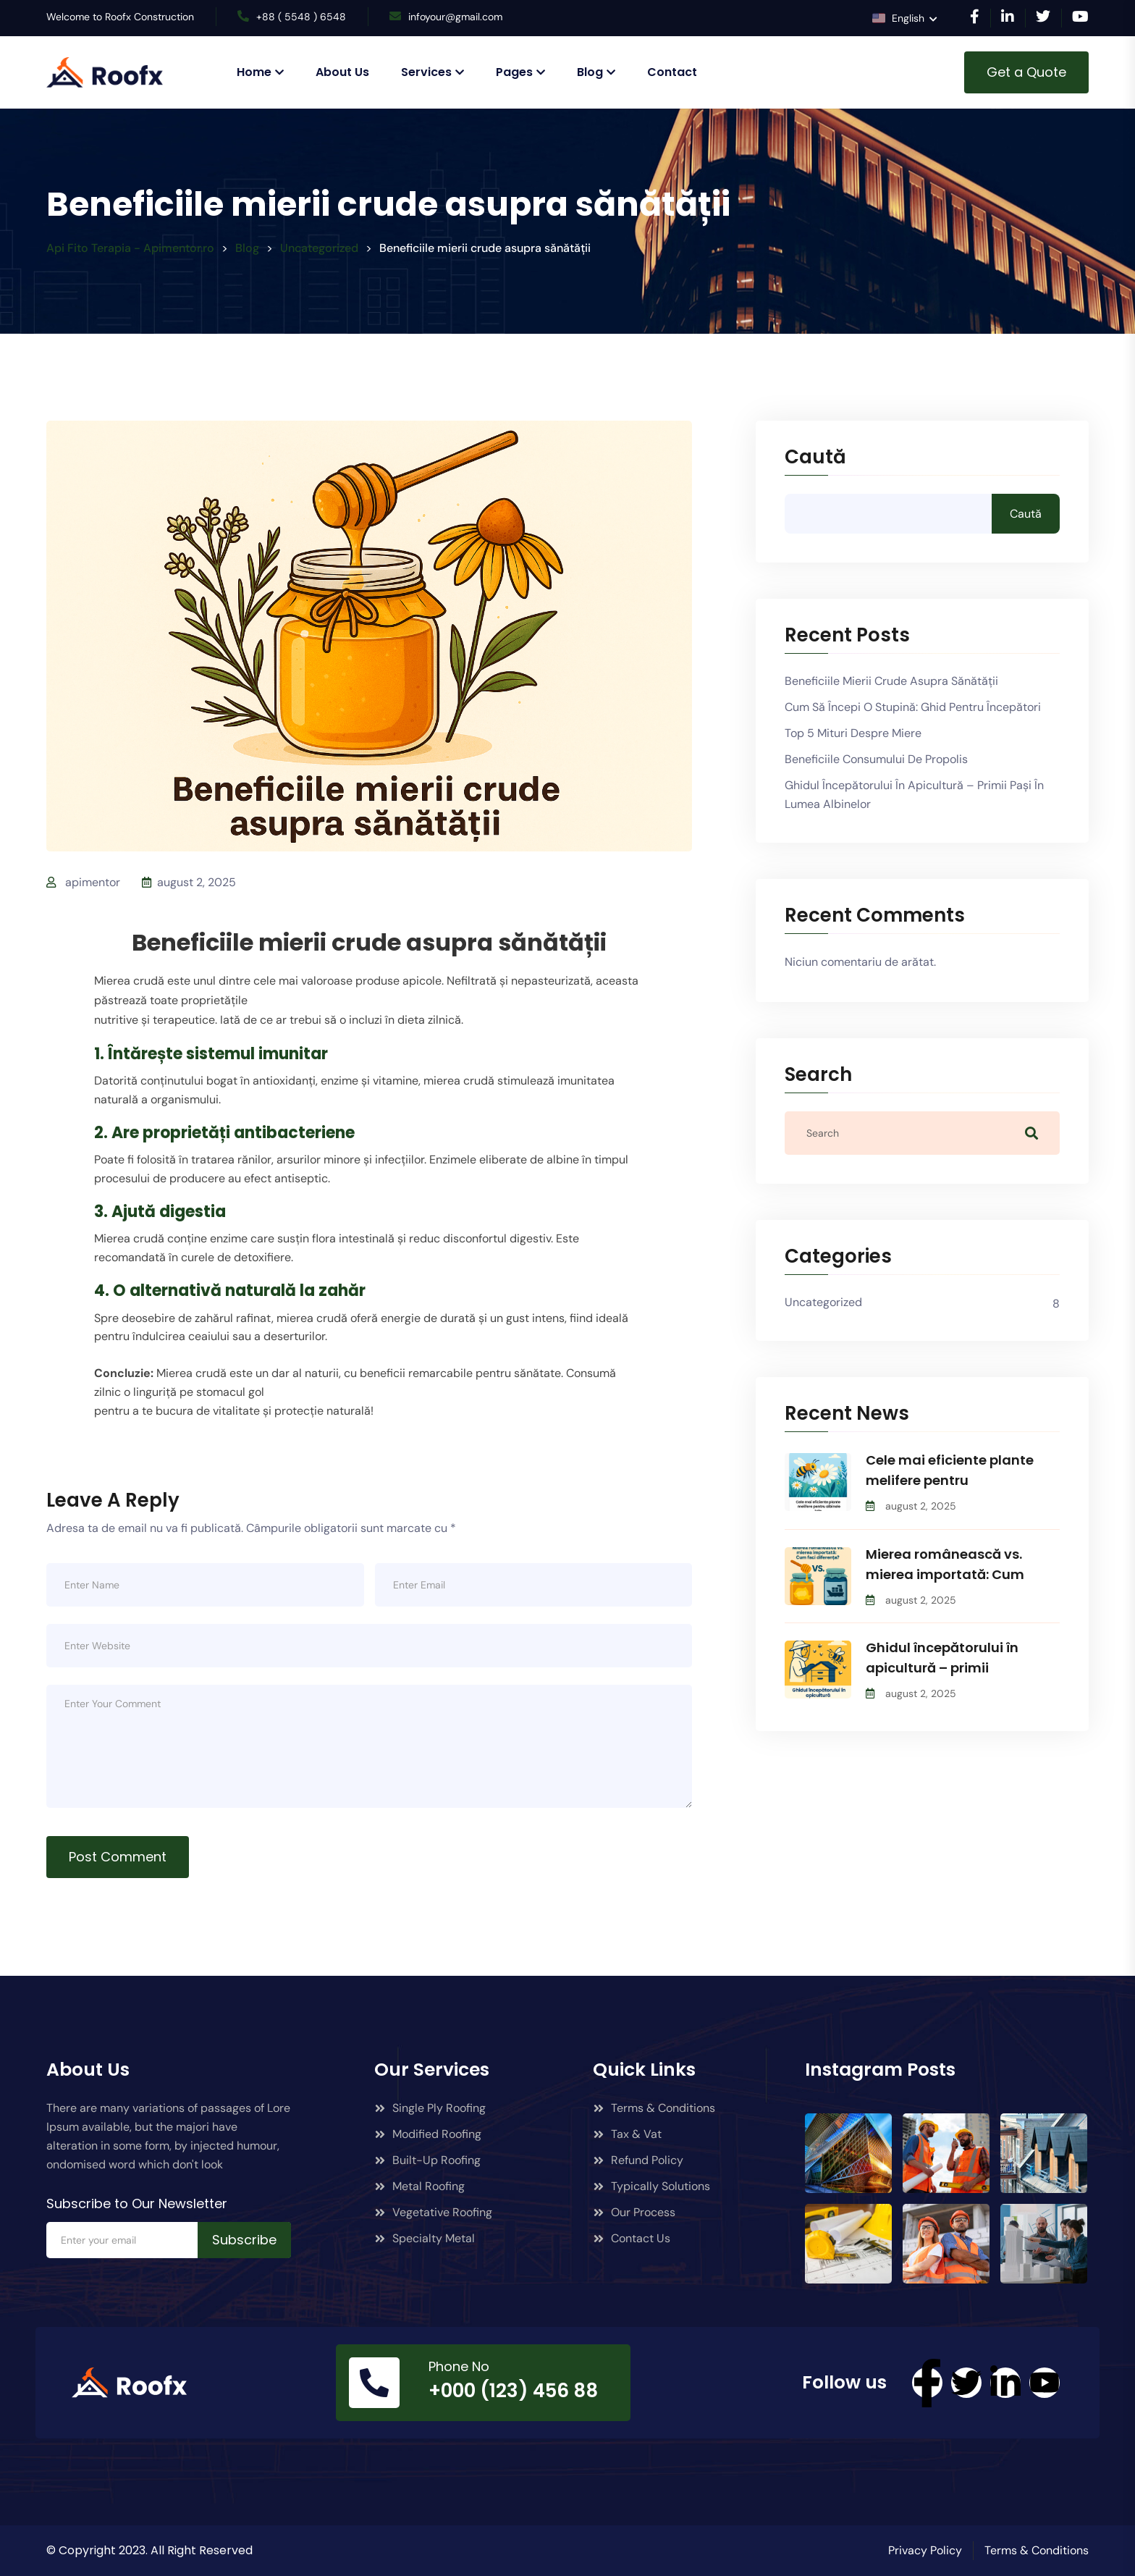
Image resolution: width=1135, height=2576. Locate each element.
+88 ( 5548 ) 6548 (301, 16)
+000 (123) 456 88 (513, 2391)
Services (426, 72)
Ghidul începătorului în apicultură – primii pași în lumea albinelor (914, 795)
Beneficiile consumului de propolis (876, 759)
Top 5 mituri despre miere (853, 733)
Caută (815, 458)
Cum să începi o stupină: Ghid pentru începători (913, 707)
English (899, 18)
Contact (672, 72)
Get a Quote (1026, 72)
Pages (514, 72)
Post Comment (117, 1857)
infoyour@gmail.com (455, 16)
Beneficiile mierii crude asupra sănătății (891, 681)
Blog (590, 72)
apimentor (92, 882)
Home (254, 72)
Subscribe (244, 2240)
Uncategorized (823, 1302)
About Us (342, 72)
